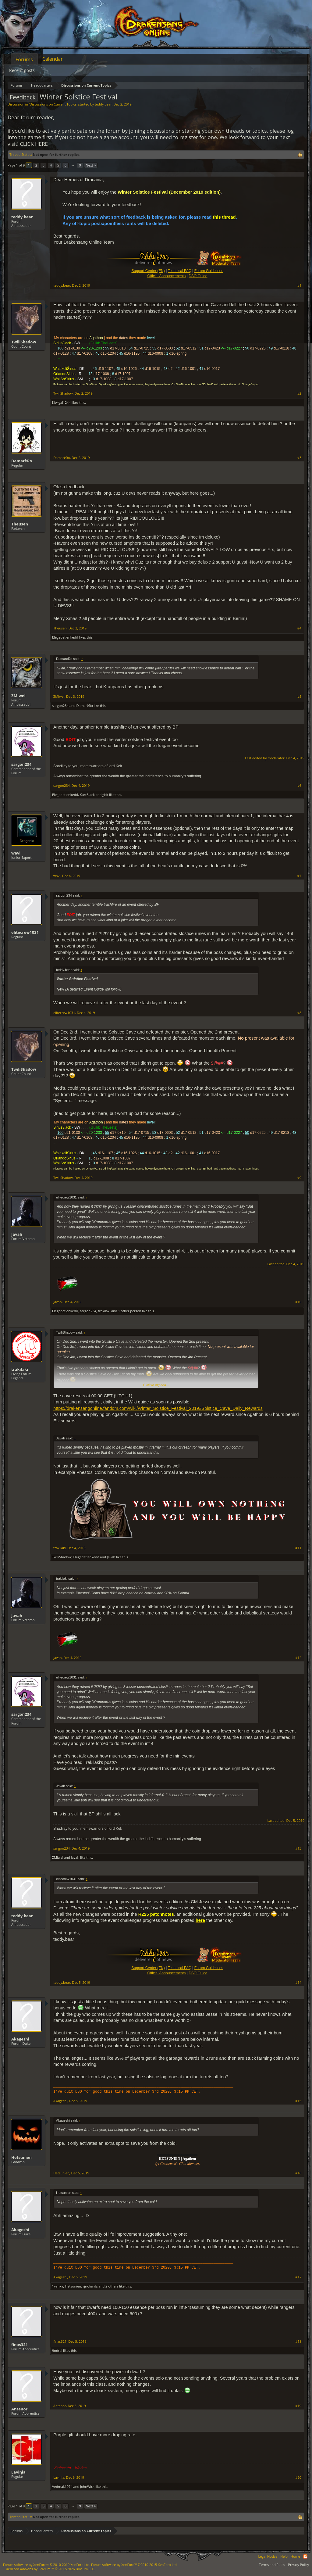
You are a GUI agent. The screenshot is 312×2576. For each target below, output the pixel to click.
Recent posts (22, 70)
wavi (15, 853)
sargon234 (60, 705)
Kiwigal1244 (61, 402)
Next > (91, 165)
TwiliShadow (23, 341)
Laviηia (18, 2472)
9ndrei (57, 2350)
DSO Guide (198, 276)
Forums (24, 59)
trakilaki (104, 1311)
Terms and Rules (272, 2564)
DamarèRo (21, 460)
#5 (299, 696)
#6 (299, 785)
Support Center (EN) (148, 271)
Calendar (52, 59)
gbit (105, 794)
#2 (299, 393)
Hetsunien (21, 2157)
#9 (299, 1178)
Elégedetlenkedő (65, 637)
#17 (298, 2277)
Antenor (19, 2408)
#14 (298, 1982)
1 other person (129, 1311)
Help (284, 2556)
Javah (16, 1234)
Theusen (19, 523)
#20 (298, 2477)
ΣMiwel (18, 695)
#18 (298, 2341)
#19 (298, 2406)
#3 (299, 458)
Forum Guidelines (208, 271)
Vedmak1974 (62, 2486)
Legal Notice (267, 2556)
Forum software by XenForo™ (134, 2564)
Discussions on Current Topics (53, 104)
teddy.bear (103, 104)
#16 (298, 2173)
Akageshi (20, 2039)
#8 (299, 1013)
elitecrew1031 (25, 932)
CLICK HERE (34, 143)
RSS (305, 2556)
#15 (298, 2101)
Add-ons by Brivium (50, 2569)
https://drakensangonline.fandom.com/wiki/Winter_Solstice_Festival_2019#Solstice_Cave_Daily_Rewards (158, 1408)
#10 (298, 1302)
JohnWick (87, 2486)
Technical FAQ (179, 271)
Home (295, 2556)
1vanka (57, 2286)
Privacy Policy (298, 2564)
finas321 (19, 2344)
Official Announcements (166, 276)
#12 (298, 1658)
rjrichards (90, 2286)
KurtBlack (87, 794)
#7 (299, 876)
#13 (298, 1848)
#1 (299, 285)
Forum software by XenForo (46, 2564)
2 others (111, 2286)
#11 (298, 1548)
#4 (299, 628)
